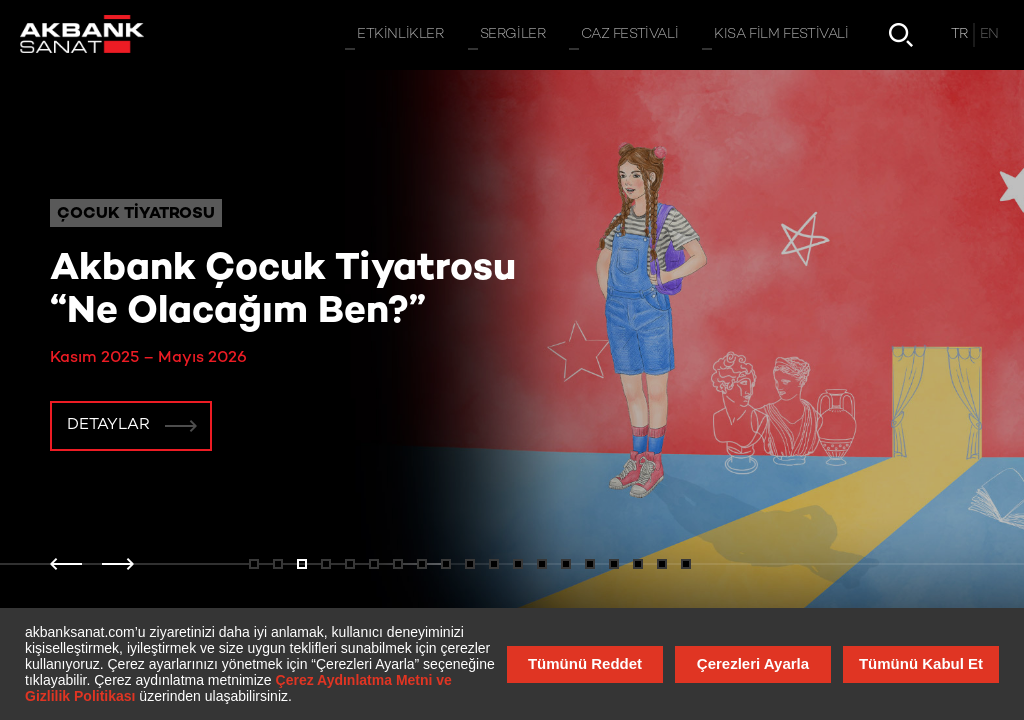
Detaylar (108, 425)
